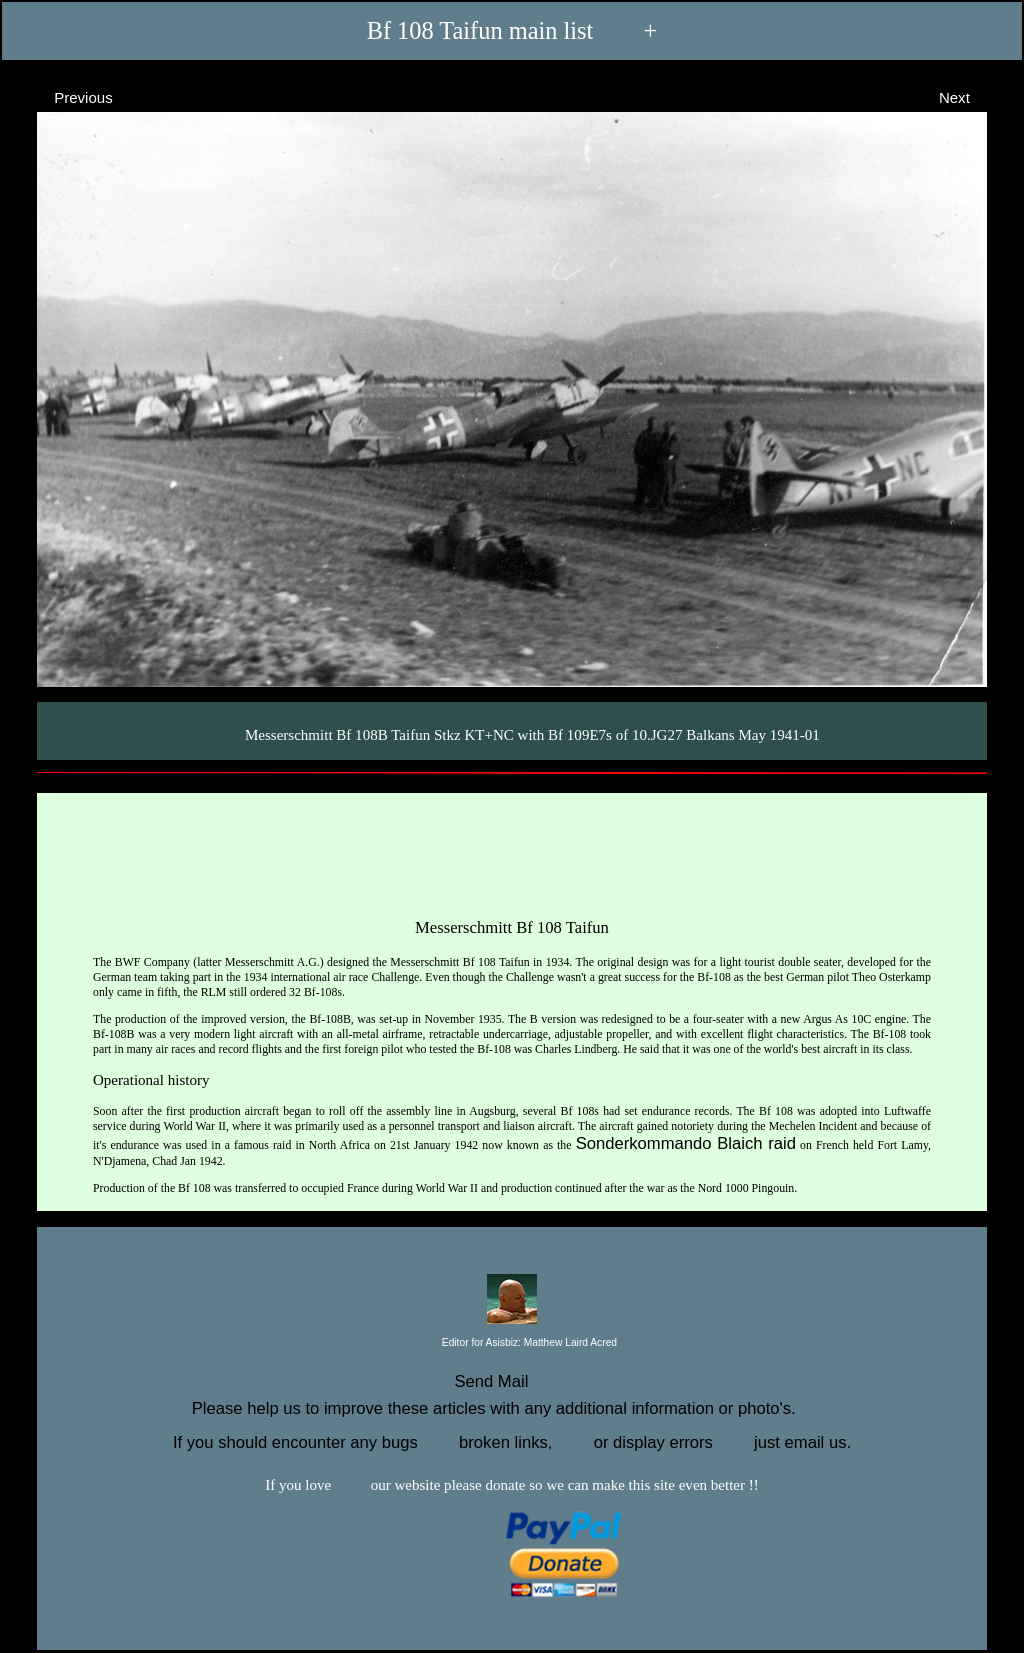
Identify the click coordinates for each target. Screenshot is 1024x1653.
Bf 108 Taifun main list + (512, 30)
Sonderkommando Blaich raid (686, 1143)
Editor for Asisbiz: (512, 1343)
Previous (65, 96)
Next (972, 96)
